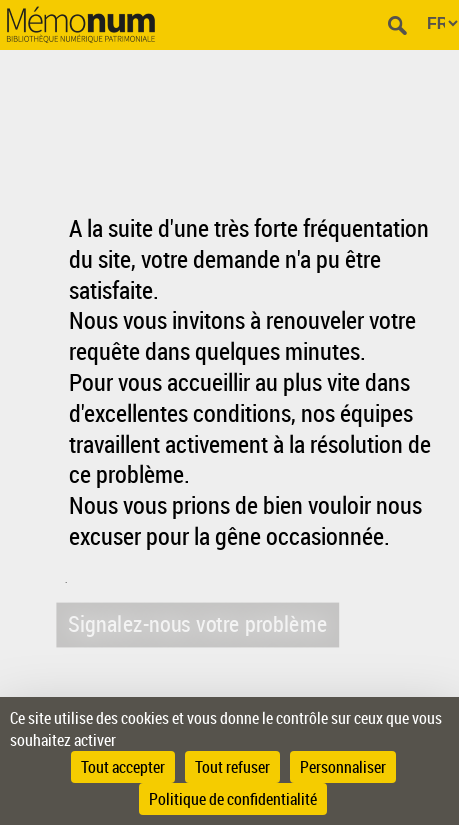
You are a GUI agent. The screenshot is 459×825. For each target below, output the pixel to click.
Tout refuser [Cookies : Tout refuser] (232, 767)
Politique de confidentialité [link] (233, 799)
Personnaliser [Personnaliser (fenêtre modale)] (343, 767)
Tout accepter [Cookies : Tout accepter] (123, 767)
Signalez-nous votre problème (197, 624)
